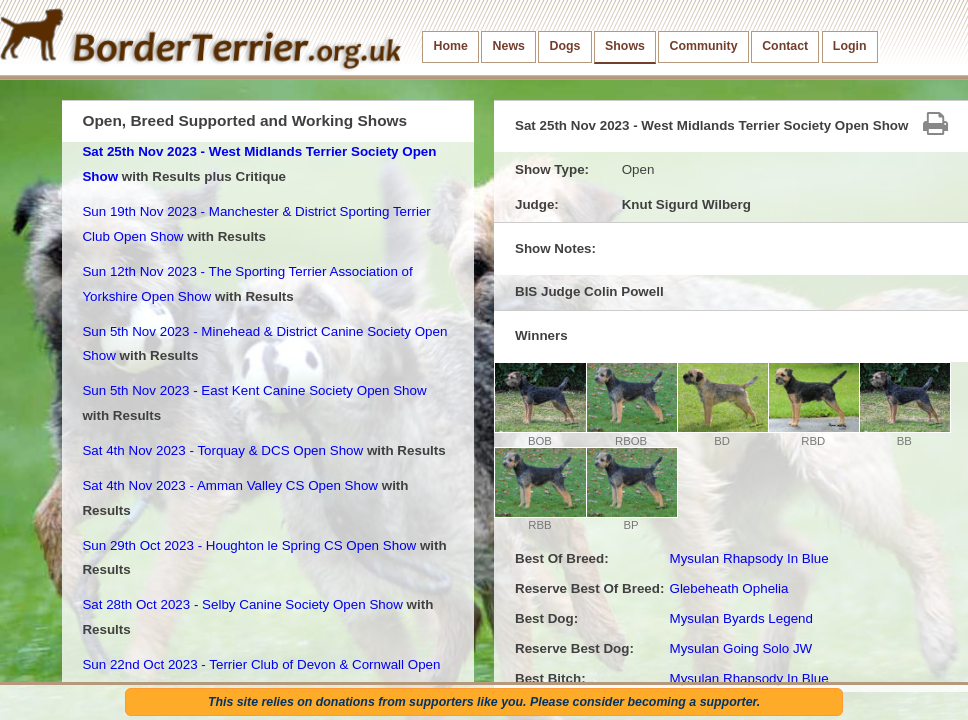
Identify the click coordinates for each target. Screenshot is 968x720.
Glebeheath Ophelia (728, 588)
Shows (625, 46)
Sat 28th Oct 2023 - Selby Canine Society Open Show (242, 604)
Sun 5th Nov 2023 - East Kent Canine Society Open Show (254, 390)
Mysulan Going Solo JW (740, 648)
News (509, 46)
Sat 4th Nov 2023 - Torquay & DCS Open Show (222, 450)
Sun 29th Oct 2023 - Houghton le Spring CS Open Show (249, 545)
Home (451, 46)
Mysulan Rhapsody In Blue (748, 558)
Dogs (565, 46)
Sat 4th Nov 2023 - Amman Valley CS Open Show (230, 485)
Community (704, 46)
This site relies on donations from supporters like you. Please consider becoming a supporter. (484, 702)
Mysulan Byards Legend (741, 618)
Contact (785, 46)
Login (850, 46)
